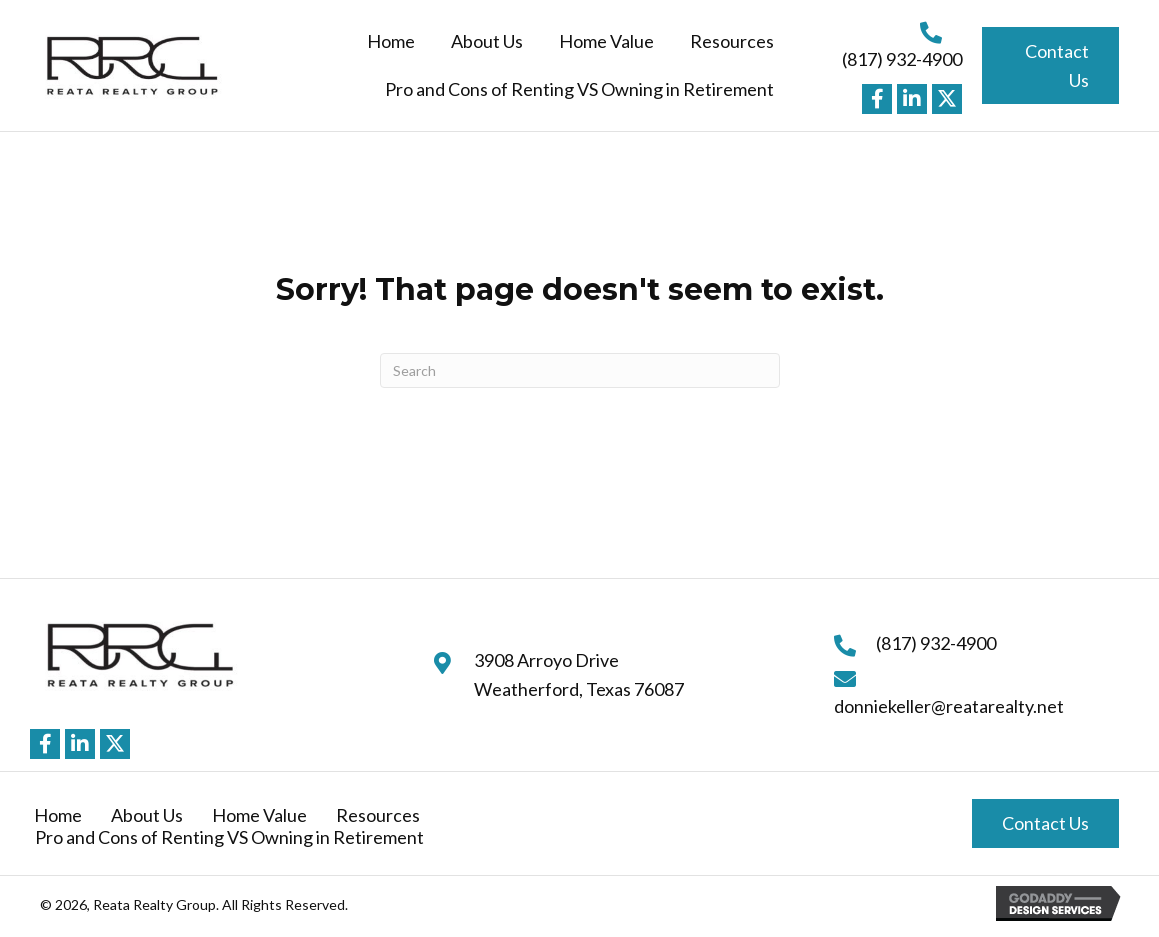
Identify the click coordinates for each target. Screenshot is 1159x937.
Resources (378, 815)
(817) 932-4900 (902, 59)
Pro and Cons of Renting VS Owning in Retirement (229, 837)
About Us (147, 815)
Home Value (259, 815)
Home (58, 815)
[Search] (580, 370)
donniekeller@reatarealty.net (949, 706)
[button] (877, 99)
